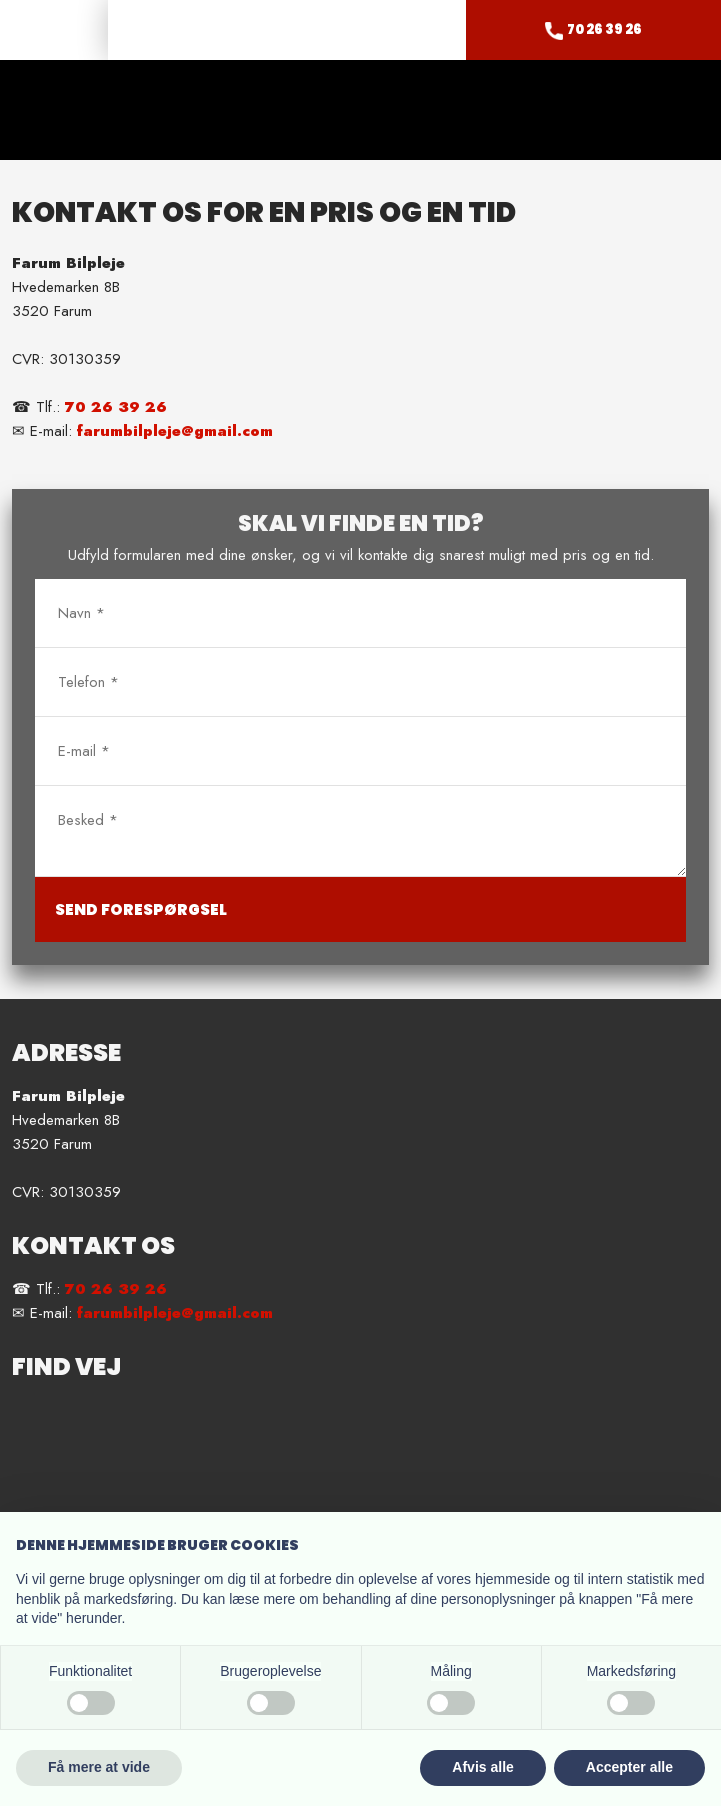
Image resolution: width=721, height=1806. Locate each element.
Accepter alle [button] (629, 1767)
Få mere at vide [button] (99, 1767)
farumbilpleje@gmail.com (175, 431)
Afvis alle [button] (482, 1767)
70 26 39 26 (116, 407)
